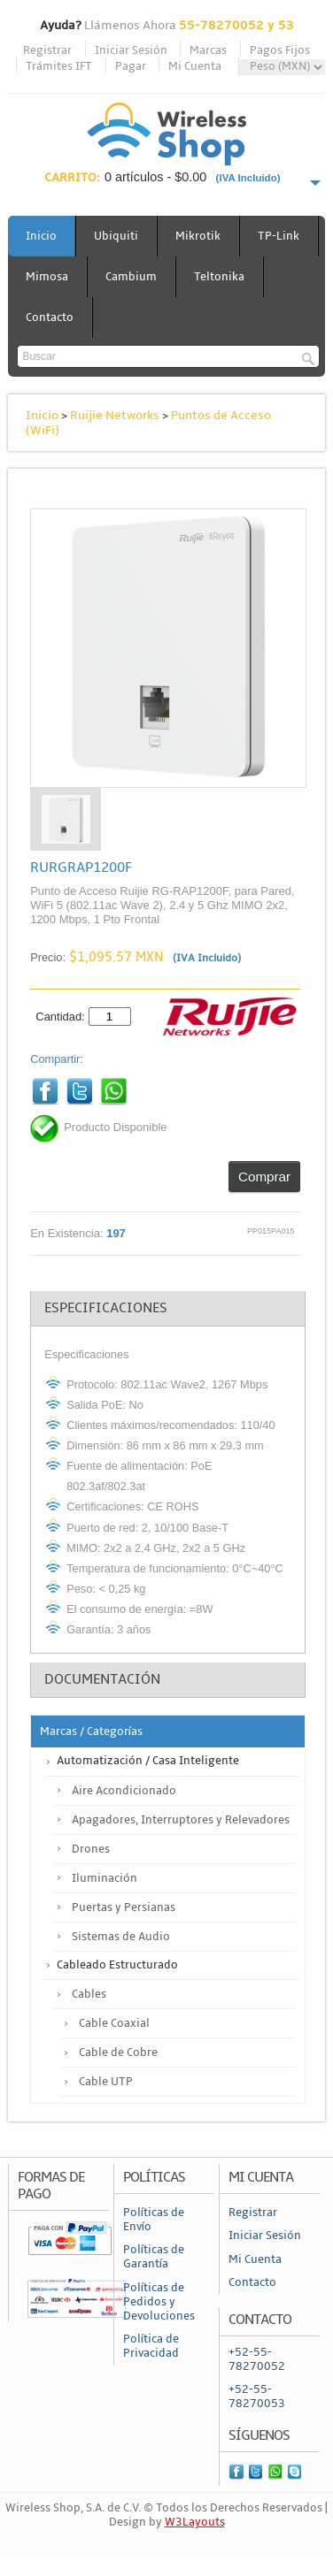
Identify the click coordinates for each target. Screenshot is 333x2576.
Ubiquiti (116, 236)
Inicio (41, 236)
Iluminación (104, 1878)
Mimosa (47, 277)
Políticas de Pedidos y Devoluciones (159, 2302)
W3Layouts (195, 2522)
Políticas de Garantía (153, 2257)
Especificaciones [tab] (105, 1308)
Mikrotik (198, 236)
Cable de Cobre (118, 2052)
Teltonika (219, 277)
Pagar (130, 66)
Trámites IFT (59, 66)
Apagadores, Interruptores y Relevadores (181, 1820)
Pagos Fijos (280, 50)
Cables (89, 1994)
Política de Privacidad (151, 2346)
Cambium (131, 277)
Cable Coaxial (114, 2023)
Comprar (264, 1176)
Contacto (50, 317)
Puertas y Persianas (123, 1907)
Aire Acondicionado (124, 1791)
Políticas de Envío (153, 2219)
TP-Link (278, 236)
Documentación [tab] (102, 1679)
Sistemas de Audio (121, 1937)
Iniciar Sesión (131, 50)
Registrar (47, 50)
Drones (91, 1849)
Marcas (208, 50)
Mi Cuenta (194, 66)
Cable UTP (106, 2082)
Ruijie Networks (114, 415)
